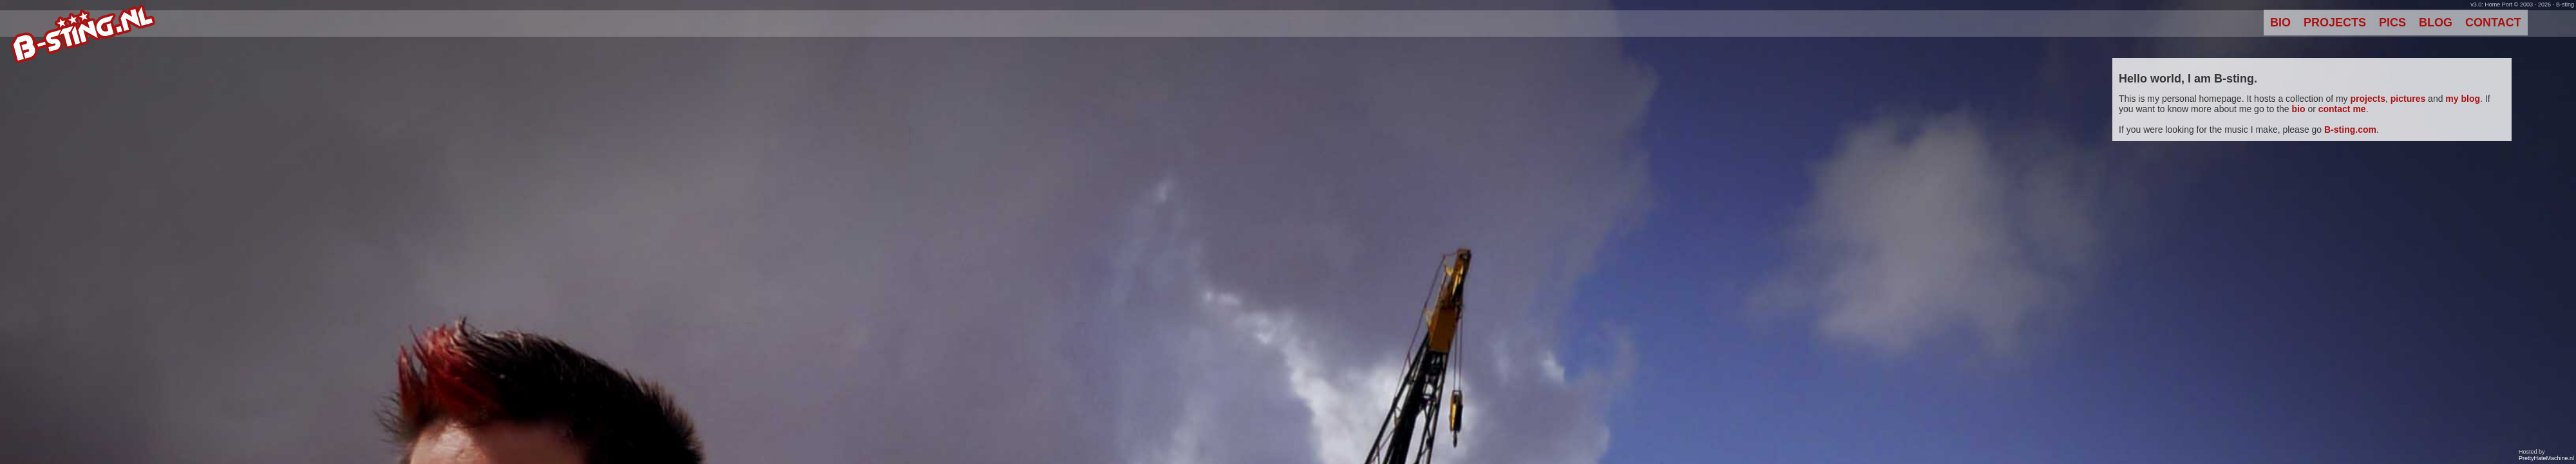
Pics (2392, 22)
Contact (2493, 22)
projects (2368, 98)
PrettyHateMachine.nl (2546, 458)
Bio (2280, 22)
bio (2299, 109)
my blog (2462, 98)
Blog (2435, 22)
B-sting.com (2350, 129)
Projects (2335, 22)
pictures (2408, 98)
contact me (2342, 109)
